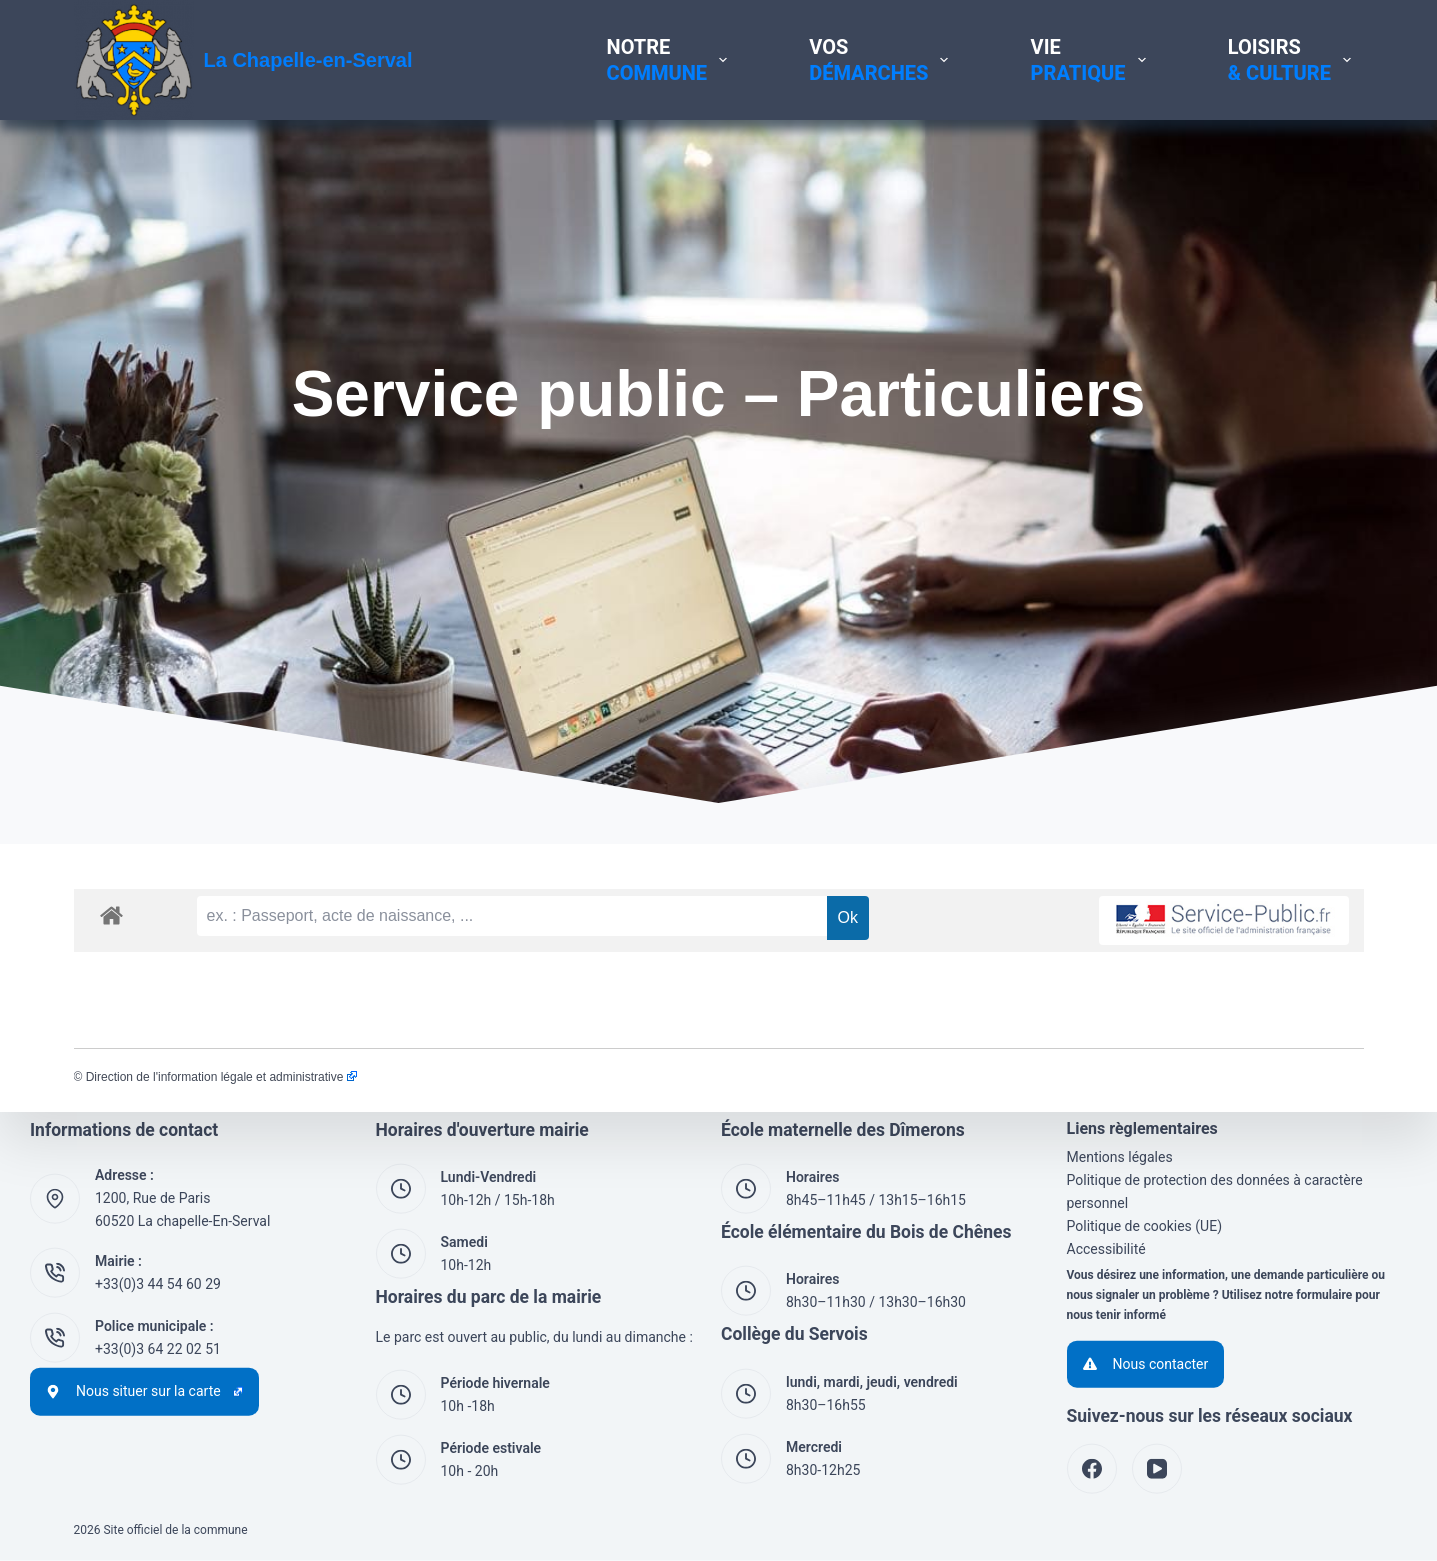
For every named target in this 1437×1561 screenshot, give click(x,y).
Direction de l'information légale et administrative (221, 1077)
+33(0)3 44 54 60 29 (158, 1284)
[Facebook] (1092, 1469)
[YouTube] (1157, 1469)
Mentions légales (1120, 1157)
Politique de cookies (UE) (1145, 1226)
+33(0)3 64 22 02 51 (158, 1349)
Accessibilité (1106, 1249)
